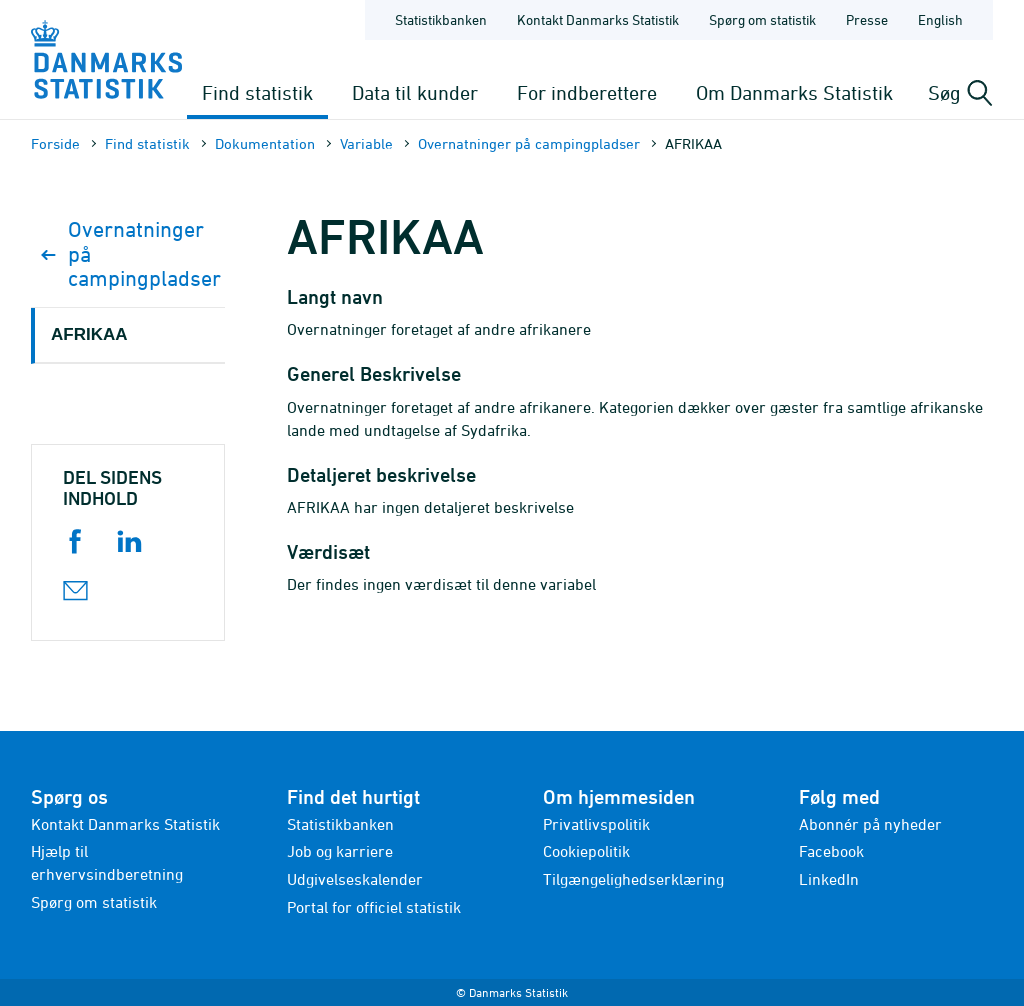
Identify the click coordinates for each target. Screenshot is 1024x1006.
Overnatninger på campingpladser (529, 143)
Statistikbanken (441, 19)
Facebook (831, 851)
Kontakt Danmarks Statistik (125, 824)
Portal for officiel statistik (374, 907)
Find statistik (257, 92)
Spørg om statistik (94, 902)
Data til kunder (415, 92)
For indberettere (587, 92)
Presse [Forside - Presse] (867, 19)
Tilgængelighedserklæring (633, 879)
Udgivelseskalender (355, 879)
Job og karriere (340, 851)
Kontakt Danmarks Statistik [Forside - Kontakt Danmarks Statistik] (598, 19)
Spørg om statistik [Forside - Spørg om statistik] (762, 19)
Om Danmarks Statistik (794, 92)
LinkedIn (829, 879)
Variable (366, 143)
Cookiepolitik (586, 851)
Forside (55, 143)
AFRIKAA (89, 334)
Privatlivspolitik (596, 824)
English (940, 19)
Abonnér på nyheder (870, 824)
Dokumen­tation (265, 143)
